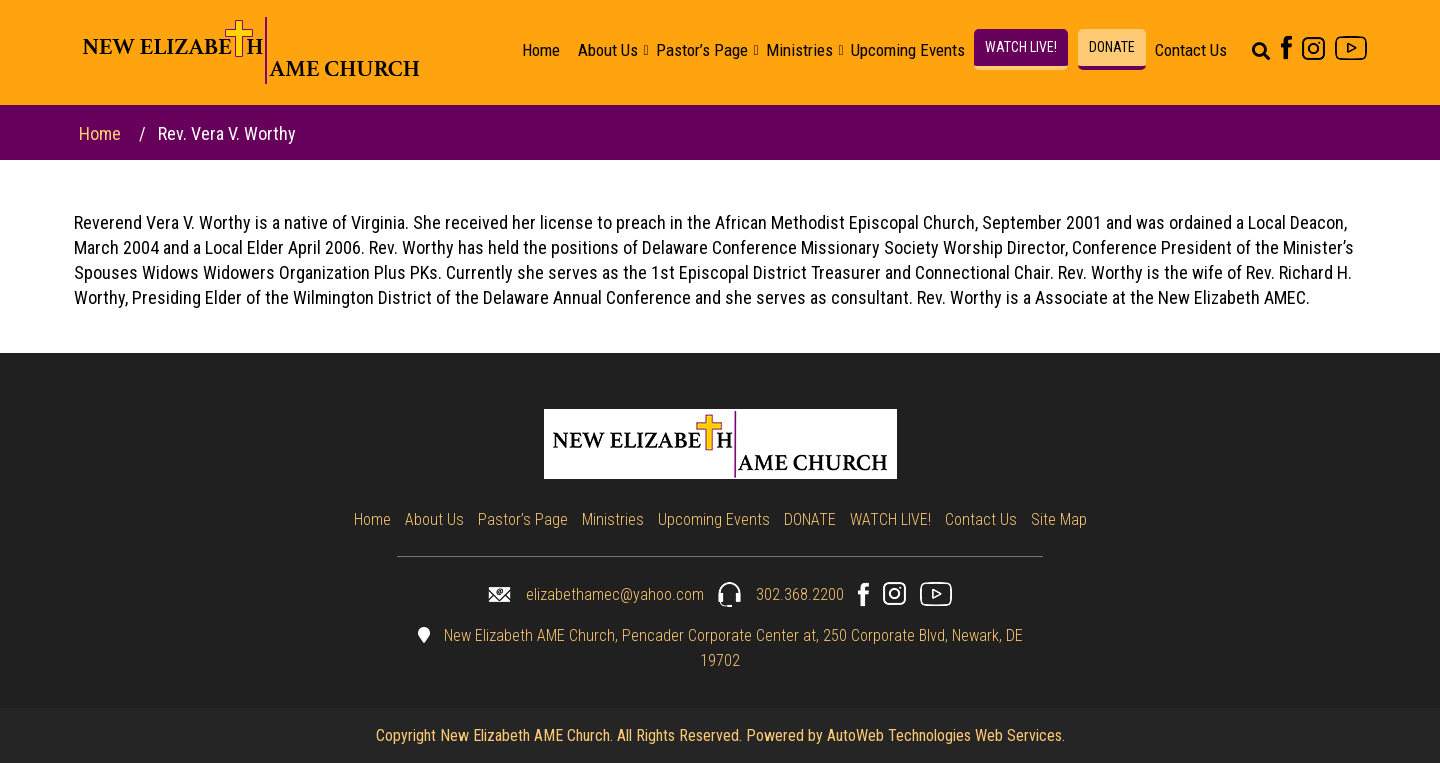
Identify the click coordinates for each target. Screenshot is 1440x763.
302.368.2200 (781, 594)
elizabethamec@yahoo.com (596, 594)
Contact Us (1191, 50)
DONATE (1112, 47)
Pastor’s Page (702, 50)
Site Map (1059, 519)
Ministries (799, 50)
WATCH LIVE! (1021, 47)
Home (541, 50)
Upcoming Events (908, 50)
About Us (608, 50)
